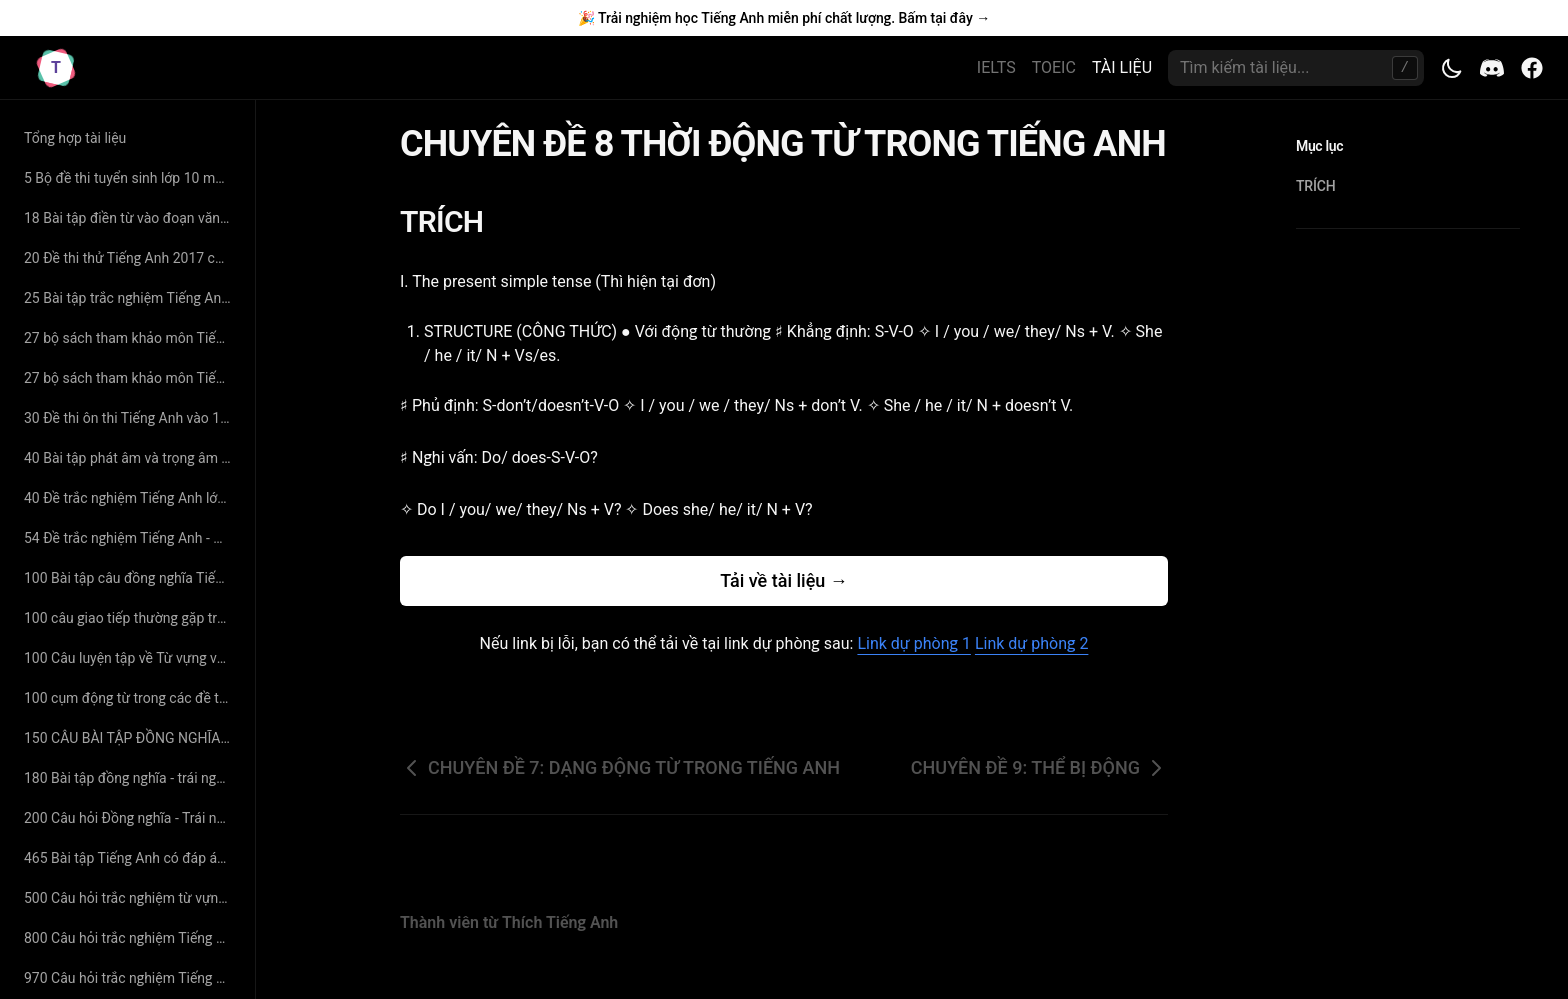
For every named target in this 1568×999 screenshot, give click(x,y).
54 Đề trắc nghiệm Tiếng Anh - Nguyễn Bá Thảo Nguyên (131, 538)
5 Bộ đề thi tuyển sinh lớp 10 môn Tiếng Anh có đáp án (131, 178)
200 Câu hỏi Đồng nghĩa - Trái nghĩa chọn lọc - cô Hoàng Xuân (131, 818)
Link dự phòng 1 (913, 643)
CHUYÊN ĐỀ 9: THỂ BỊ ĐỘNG (1039, 768)
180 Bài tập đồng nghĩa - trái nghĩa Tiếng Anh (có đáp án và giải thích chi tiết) (131, 778)
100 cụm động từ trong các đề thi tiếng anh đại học (131, 698)
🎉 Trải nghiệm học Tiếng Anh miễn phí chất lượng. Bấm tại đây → (784, 18)
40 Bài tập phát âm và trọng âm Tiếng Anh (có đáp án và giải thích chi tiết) (131, 458)
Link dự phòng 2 (1031, 643)
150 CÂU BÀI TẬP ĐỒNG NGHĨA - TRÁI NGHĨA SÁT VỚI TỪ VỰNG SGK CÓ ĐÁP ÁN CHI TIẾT (131, 738)
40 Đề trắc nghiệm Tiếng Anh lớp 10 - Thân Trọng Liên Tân (131, 498)
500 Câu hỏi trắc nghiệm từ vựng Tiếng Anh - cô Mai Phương (131, 898)
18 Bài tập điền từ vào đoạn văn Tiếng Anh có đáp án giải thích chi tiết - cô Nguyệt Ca (131, 218)
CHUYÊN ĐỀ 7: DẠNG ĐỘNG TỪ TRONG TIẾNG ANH (620, 768)
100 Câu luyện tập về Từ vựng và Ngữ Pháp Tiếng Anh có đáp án (131, 658)
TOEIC (1054, 67)
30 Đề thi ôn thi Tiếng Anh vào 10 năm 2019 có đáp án (131, 418)
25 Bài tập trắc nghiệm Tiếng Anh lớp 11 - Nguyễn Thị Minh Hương (131, 298)
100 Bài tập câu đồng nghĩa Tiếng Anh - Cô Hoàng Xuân (131, 578)
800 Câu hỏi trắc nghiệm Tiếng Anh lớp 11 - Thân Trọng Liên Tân (131, 938)
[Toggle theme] (1452, 68)
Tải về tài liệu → (784, 580)
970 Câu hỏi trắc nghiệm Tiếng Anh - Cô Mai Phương (131, 978)
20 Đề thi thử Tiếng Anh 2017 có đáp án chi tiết (131, 258)
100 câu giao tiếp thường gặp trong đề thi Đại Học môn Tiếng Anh (131, 618)
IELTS (996, 67)
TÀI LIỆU (1122, 67)
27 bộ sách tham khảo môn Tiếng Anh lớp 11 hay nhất (131, 338)
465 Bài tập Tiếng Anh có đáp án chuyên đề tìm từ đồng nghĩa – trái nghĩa (131, 858)
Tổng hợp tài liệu (75, 138)
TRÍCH (454, 221)
